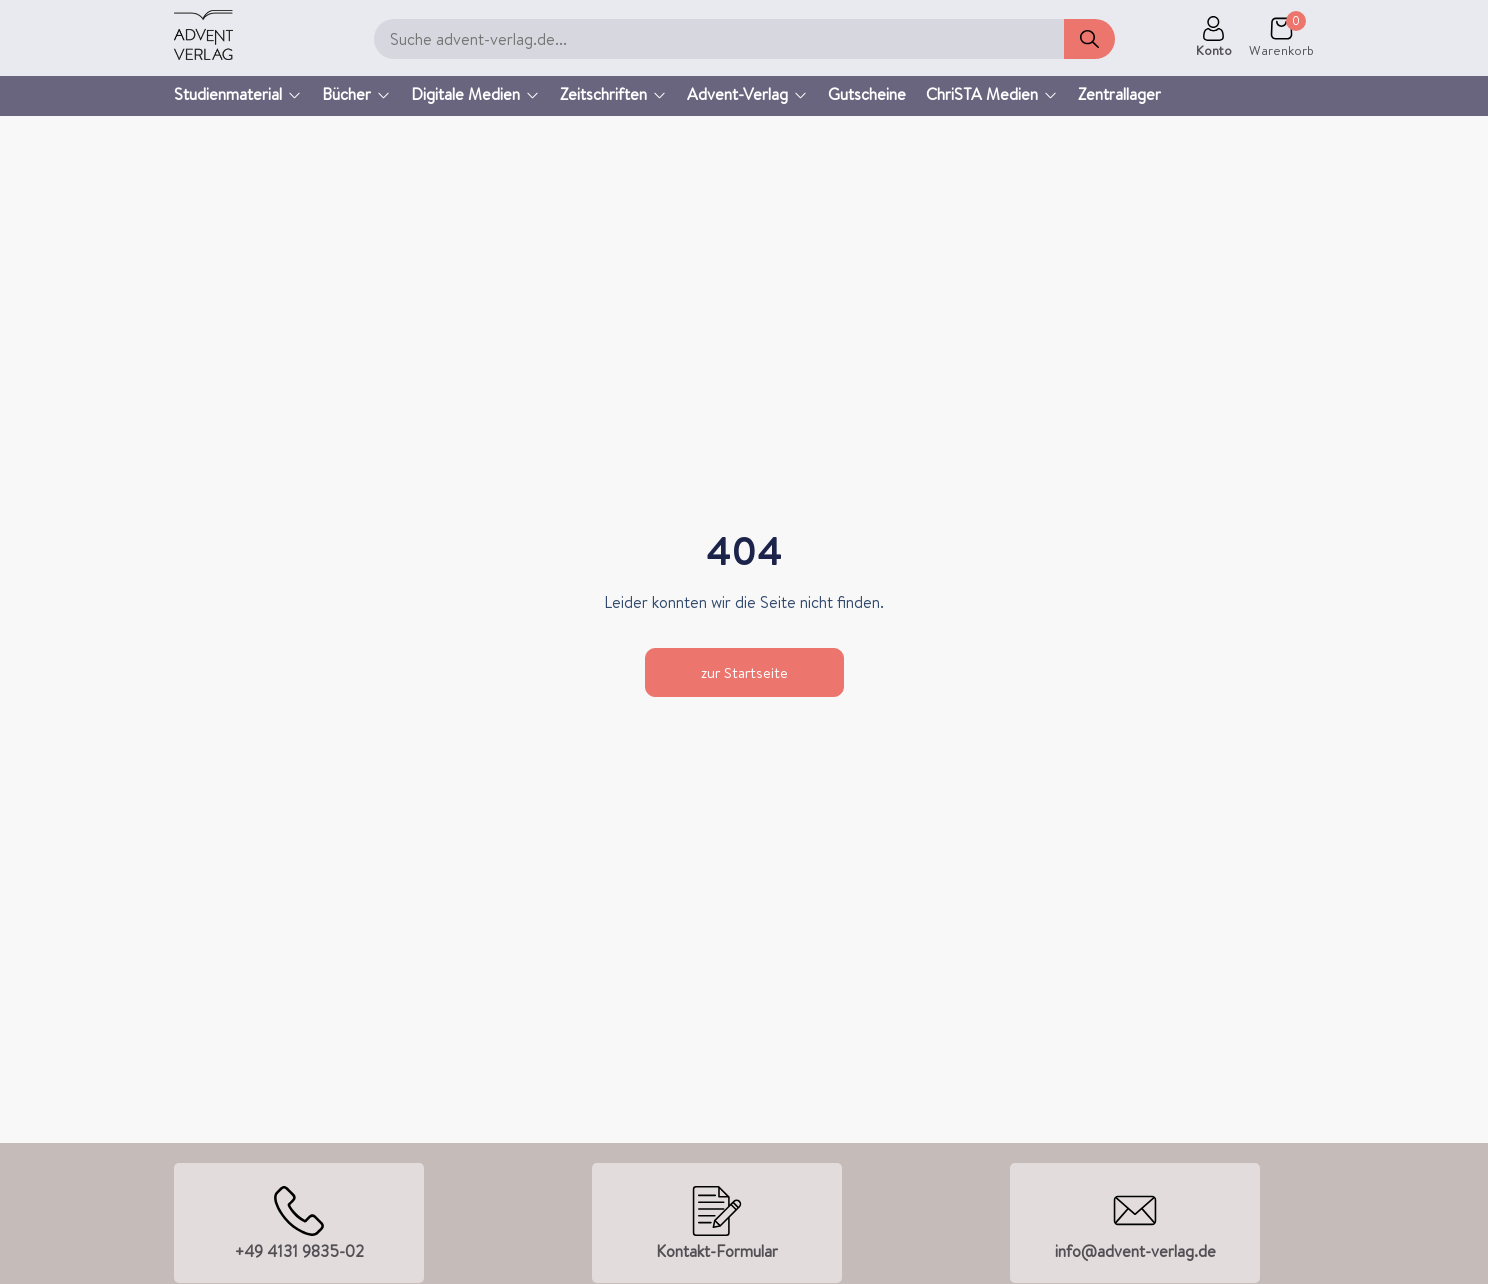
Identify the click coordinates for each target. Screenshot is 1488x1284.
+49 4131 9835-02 (299, 1251)
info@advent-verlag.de (1135, 1251)
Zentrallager (1119, 94)
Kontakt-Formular (717, 1251)
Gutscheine (867, 94)
